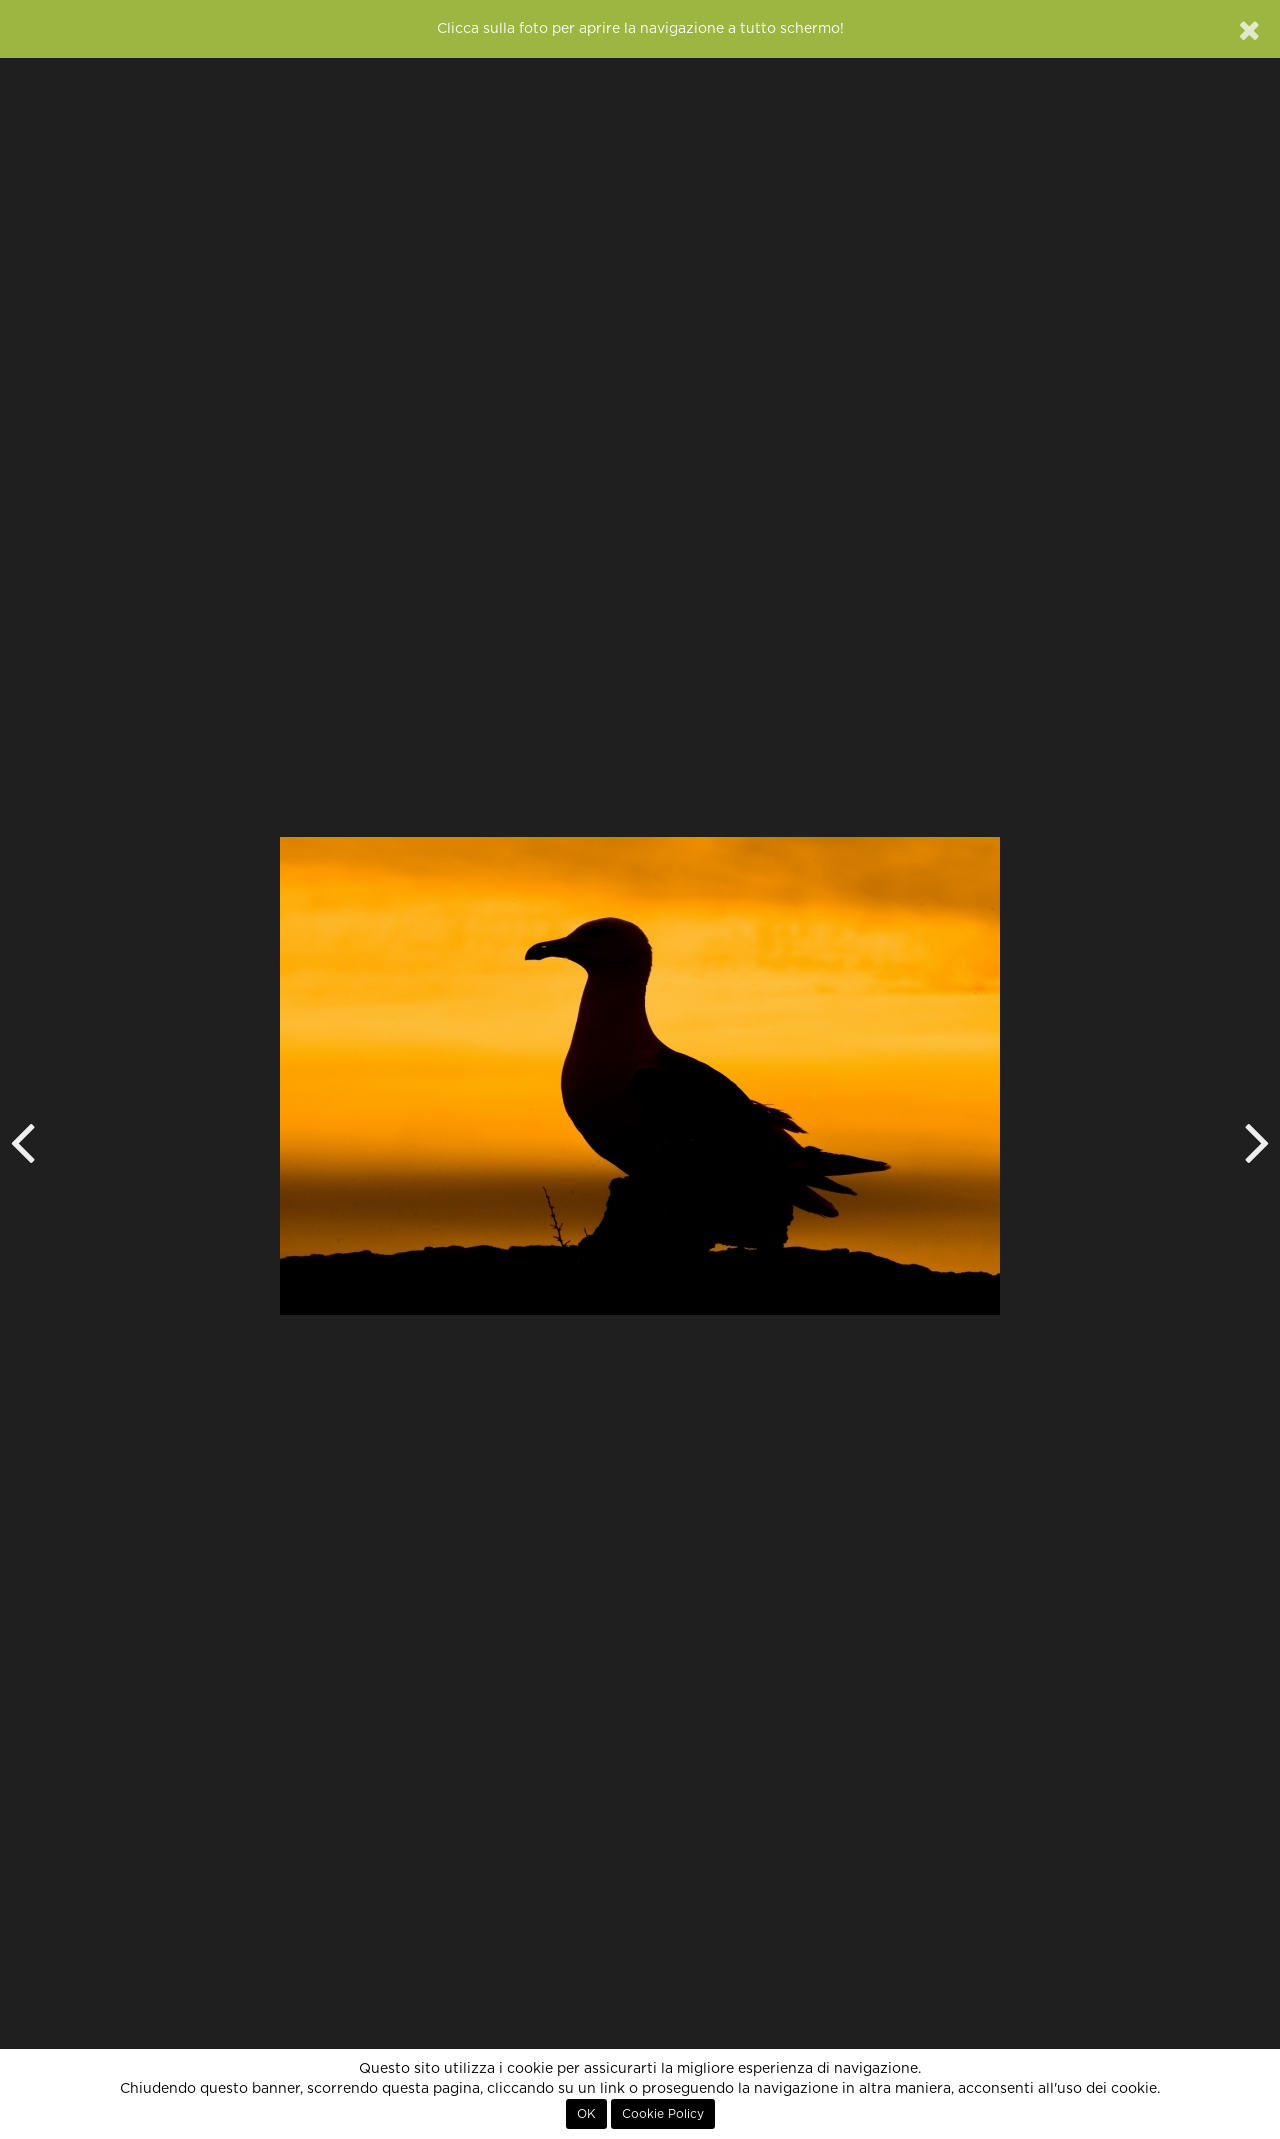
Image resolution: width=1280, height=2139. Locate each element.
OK (586, 2114)
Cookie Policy (663, 2114)
